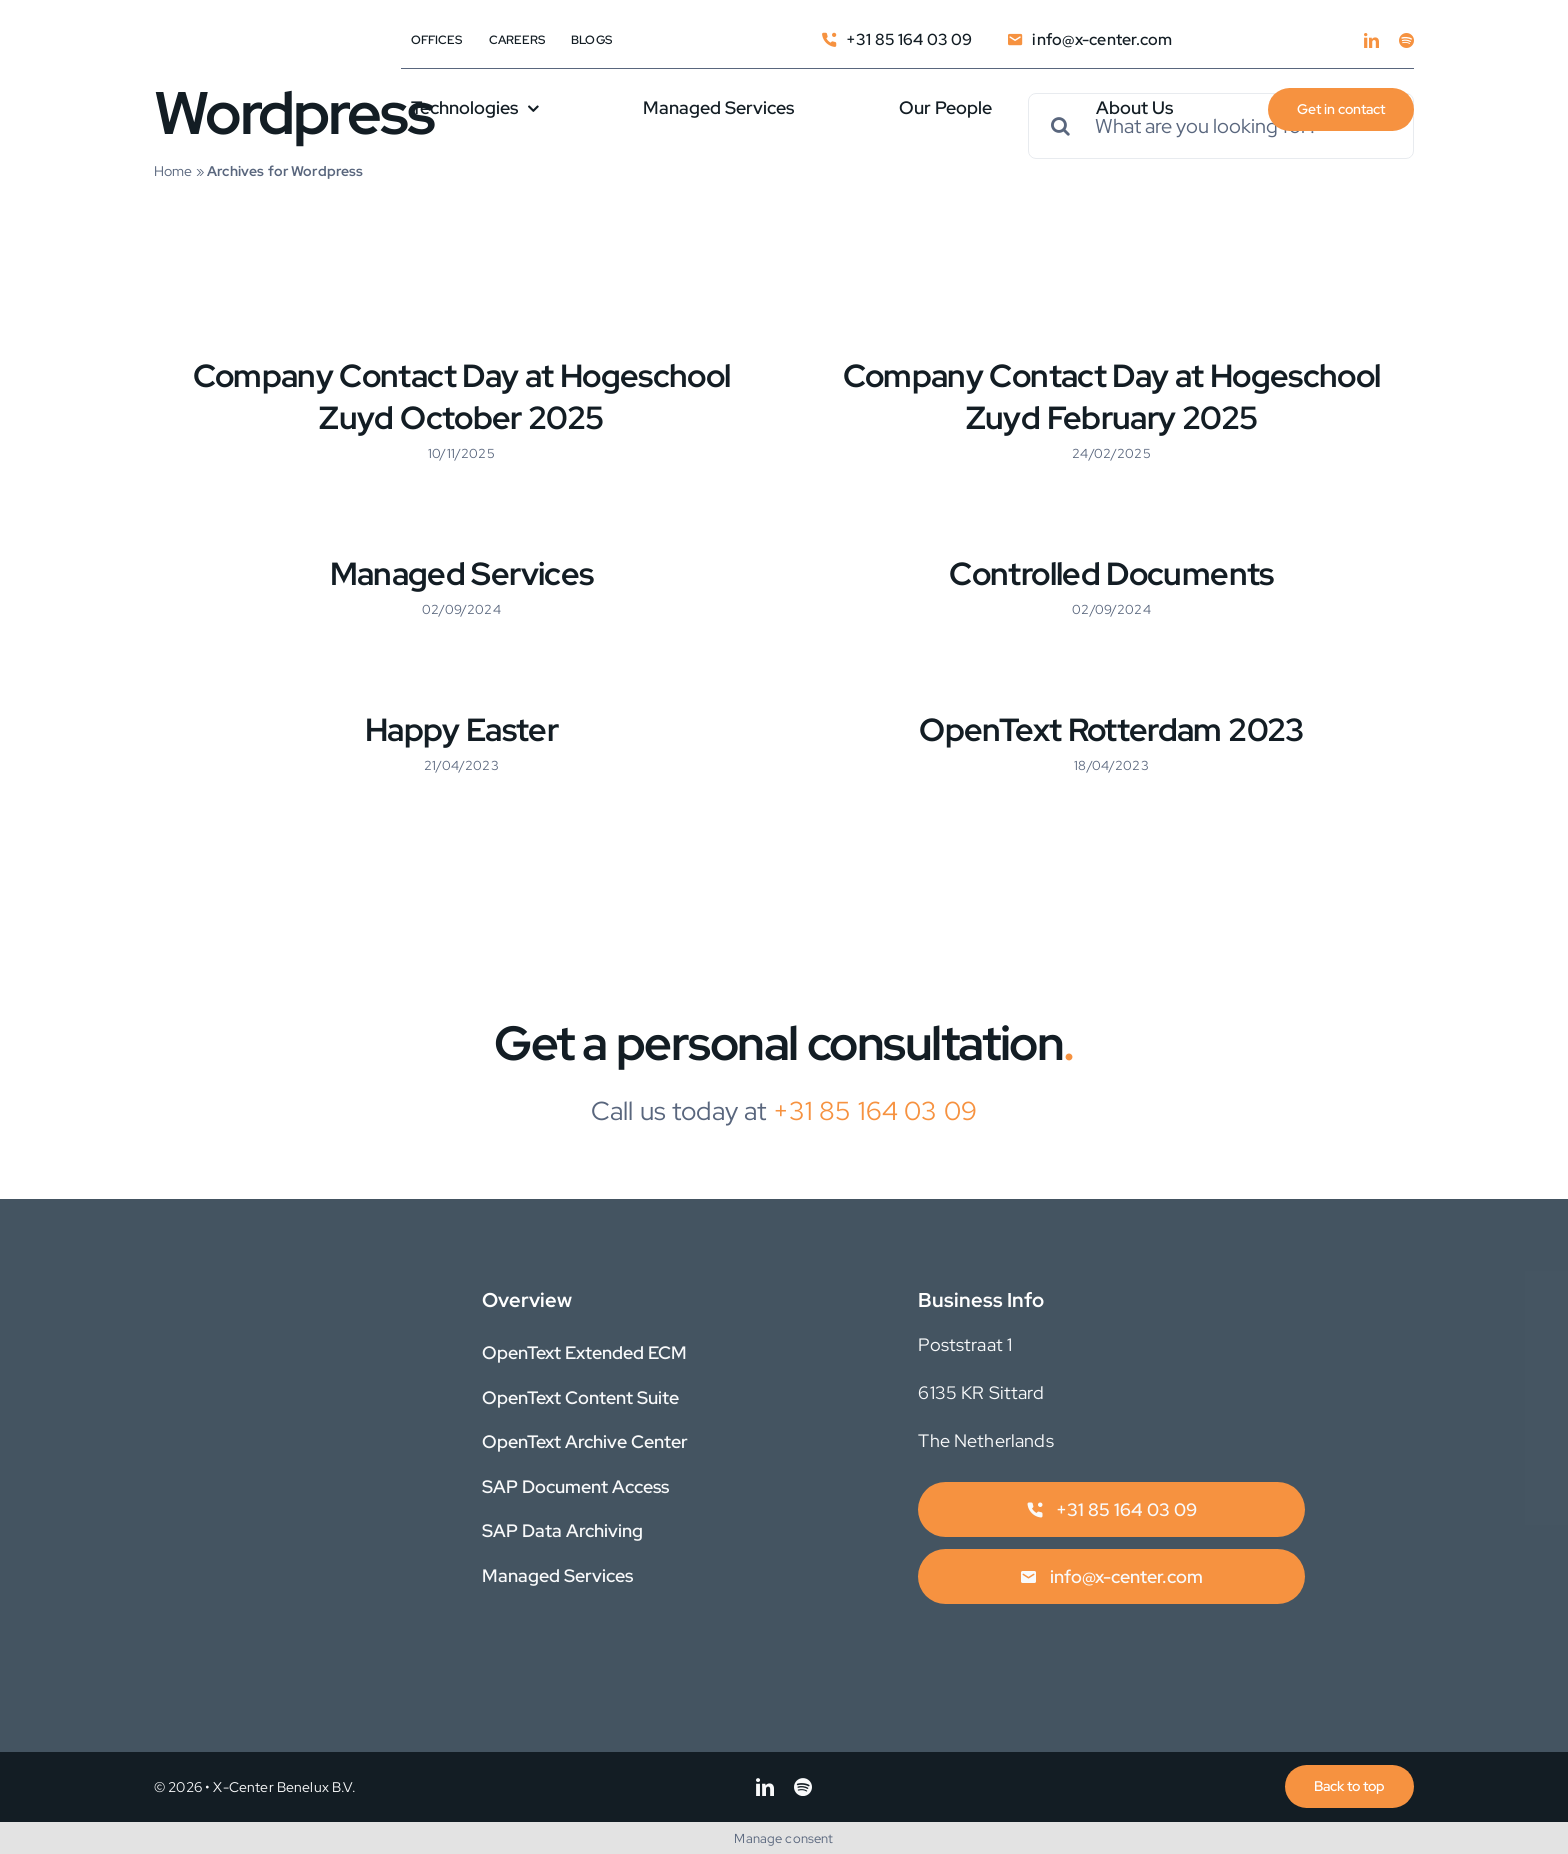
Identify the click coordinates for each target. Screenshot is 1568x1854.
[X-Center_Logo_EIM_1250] (204, 78)
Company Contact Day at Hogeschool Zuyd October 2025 (462, 396)
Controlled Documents (1111, 573)
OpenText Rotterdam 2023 (1111, 729)
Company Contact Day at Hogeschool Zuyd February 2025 (1112, 396)
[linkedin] (1371, 40)
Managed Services (462, 573)
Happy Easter (461, 729)
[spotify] (1406, 40)
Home (173, 171)
